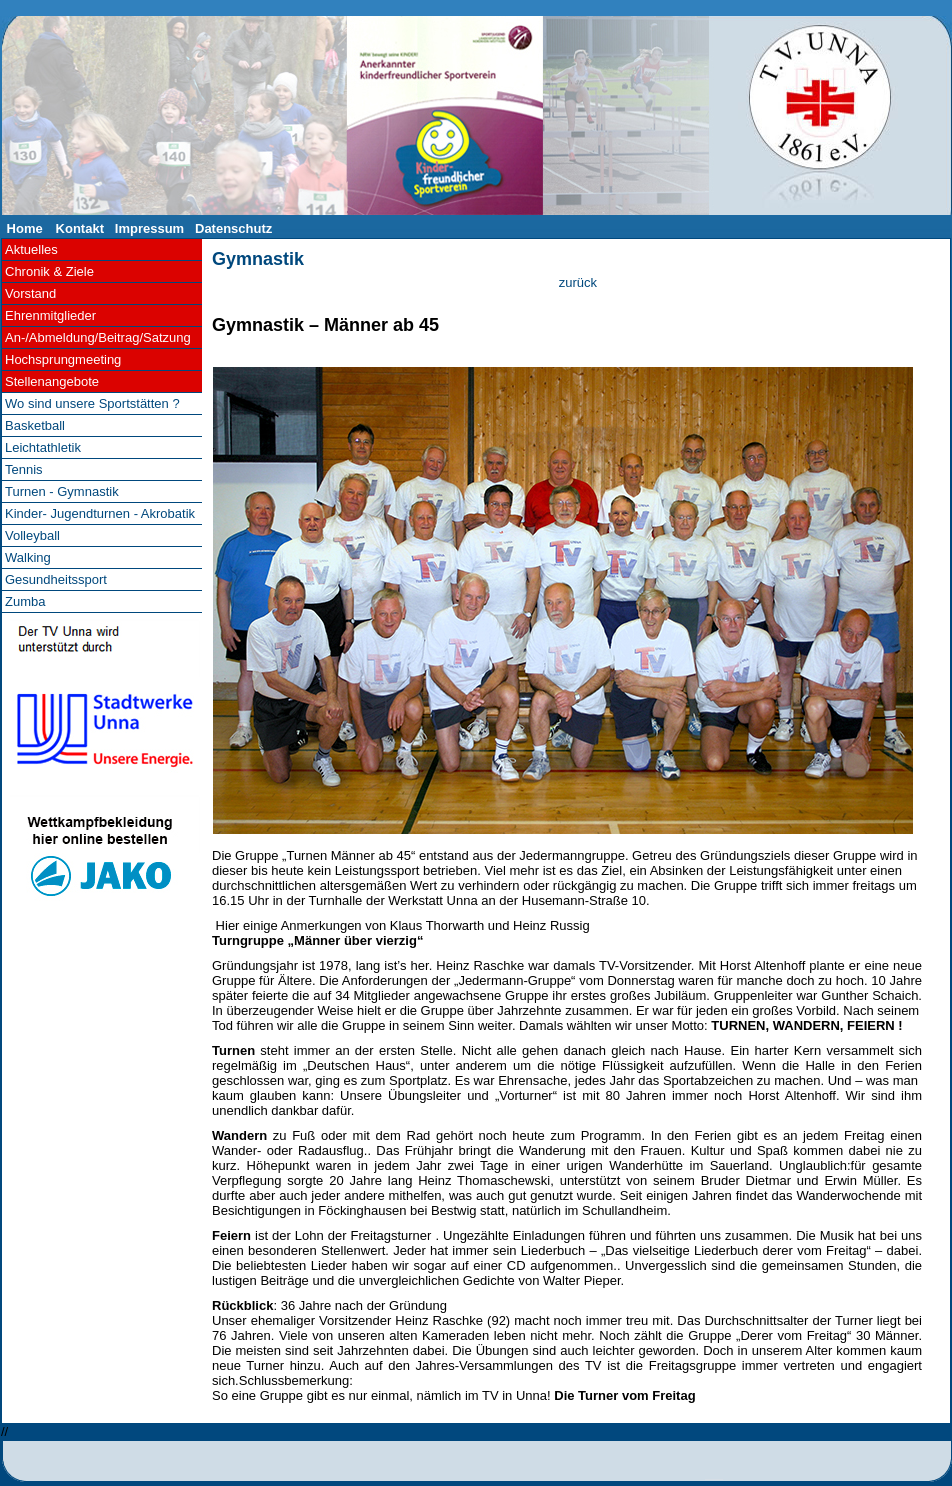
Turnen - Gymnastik (62, 491)
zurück (578, 282)
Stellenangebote (52, 381)
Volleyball (32, 535)
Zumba (25, 601)
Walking (28, 557)
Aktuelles (31, 249)
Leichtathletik (43, 447)
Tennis (24, 469)
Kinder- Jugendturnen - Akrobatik (100, 513)
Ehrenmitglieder (50, 315)
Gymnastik (258, 259)
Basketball (35, 425)
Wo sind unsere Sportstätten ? (92, 403)
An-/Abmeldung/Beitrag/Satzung (98, 337)
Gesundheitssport (56, 579)
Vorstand (30, 293)
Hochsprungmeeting (63, 359)
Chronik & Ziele (49, 271)
